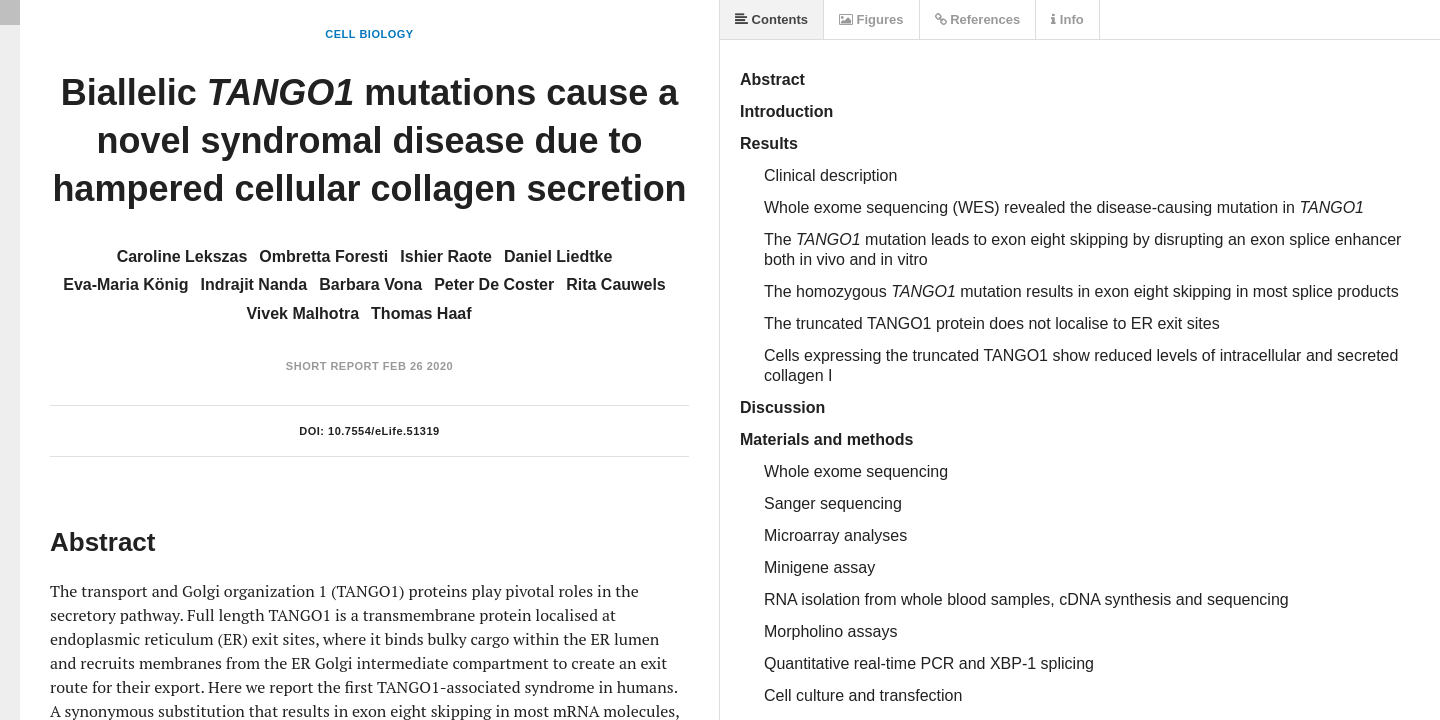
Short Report (332, 366)
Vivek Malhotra (302, 313)
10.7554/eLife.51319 (384, 431)
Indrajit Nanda (254, 284)
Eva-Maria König (125, 284)
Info (1067, 19)
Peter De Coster (494, 284)
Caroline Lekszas (182, 256)
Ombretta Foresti (323, 256)
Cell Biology (369, 34)
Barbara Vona (370, 284)
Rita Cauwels (616, 284)
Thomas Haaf (421, 313)
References (978, 19)
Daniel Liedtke (558, 256)
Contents (771, 19)
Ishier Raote (446, 256)
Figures (871, 19)
